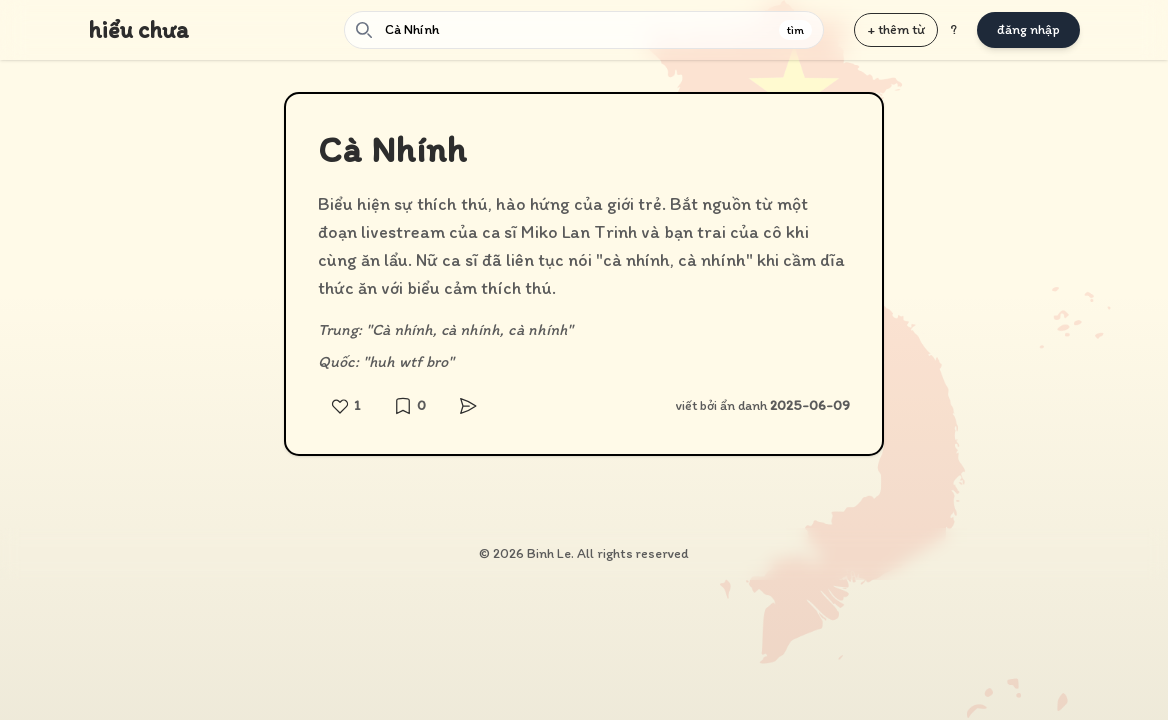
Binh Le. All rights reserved (608, 553)
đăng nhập (1028, 29)
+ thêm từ (896, 29)
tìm (795, 30)
